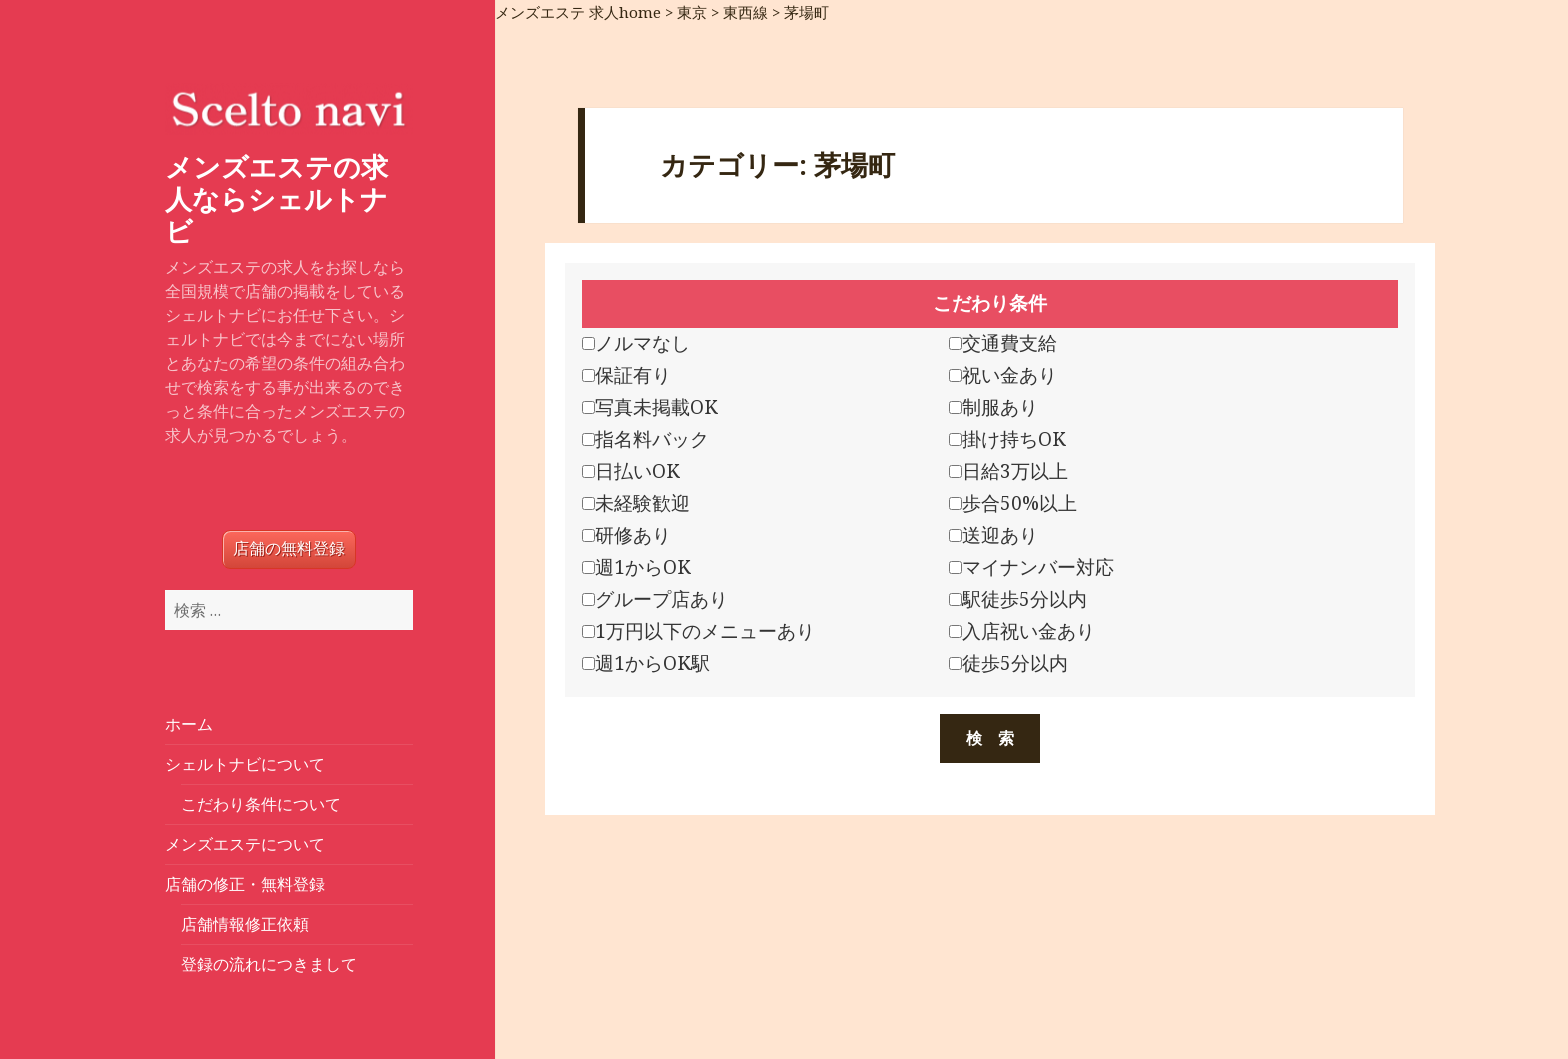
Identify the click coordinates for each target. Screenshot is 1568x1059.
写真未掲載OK (650, 407)
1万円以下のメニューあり (698, 631)
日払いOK (631, 471)
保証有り (626, 375)
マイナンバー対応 (1031, 567)
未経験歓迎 (636, 503)
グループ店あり (655, 599)
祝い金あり (1003, 375)
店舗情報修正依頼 (245, 924)
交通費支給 (1003, 343)
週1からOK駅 (646, 663)
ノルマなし (636, 343)
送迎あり (993, 535)
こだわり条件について (261, 804)
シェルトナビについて (245, 764)
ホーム (189, 724)
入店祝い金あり (1022, 631)
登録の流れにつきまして (269, 964)
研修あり (626, 535)
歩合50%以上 (1013, 503)
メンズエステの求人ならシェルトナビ (276, 198)
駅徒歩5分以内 (1018, 599)
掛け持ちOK (1007, 439)
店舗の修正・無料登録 (245, 884)
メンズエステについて (245, 844)
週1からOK (636, 567)
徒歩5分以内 (1008, 663)
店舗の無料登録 (289, 548)
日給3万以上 (1008, 471)
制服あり (993, 407)
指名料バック (645, 439)
